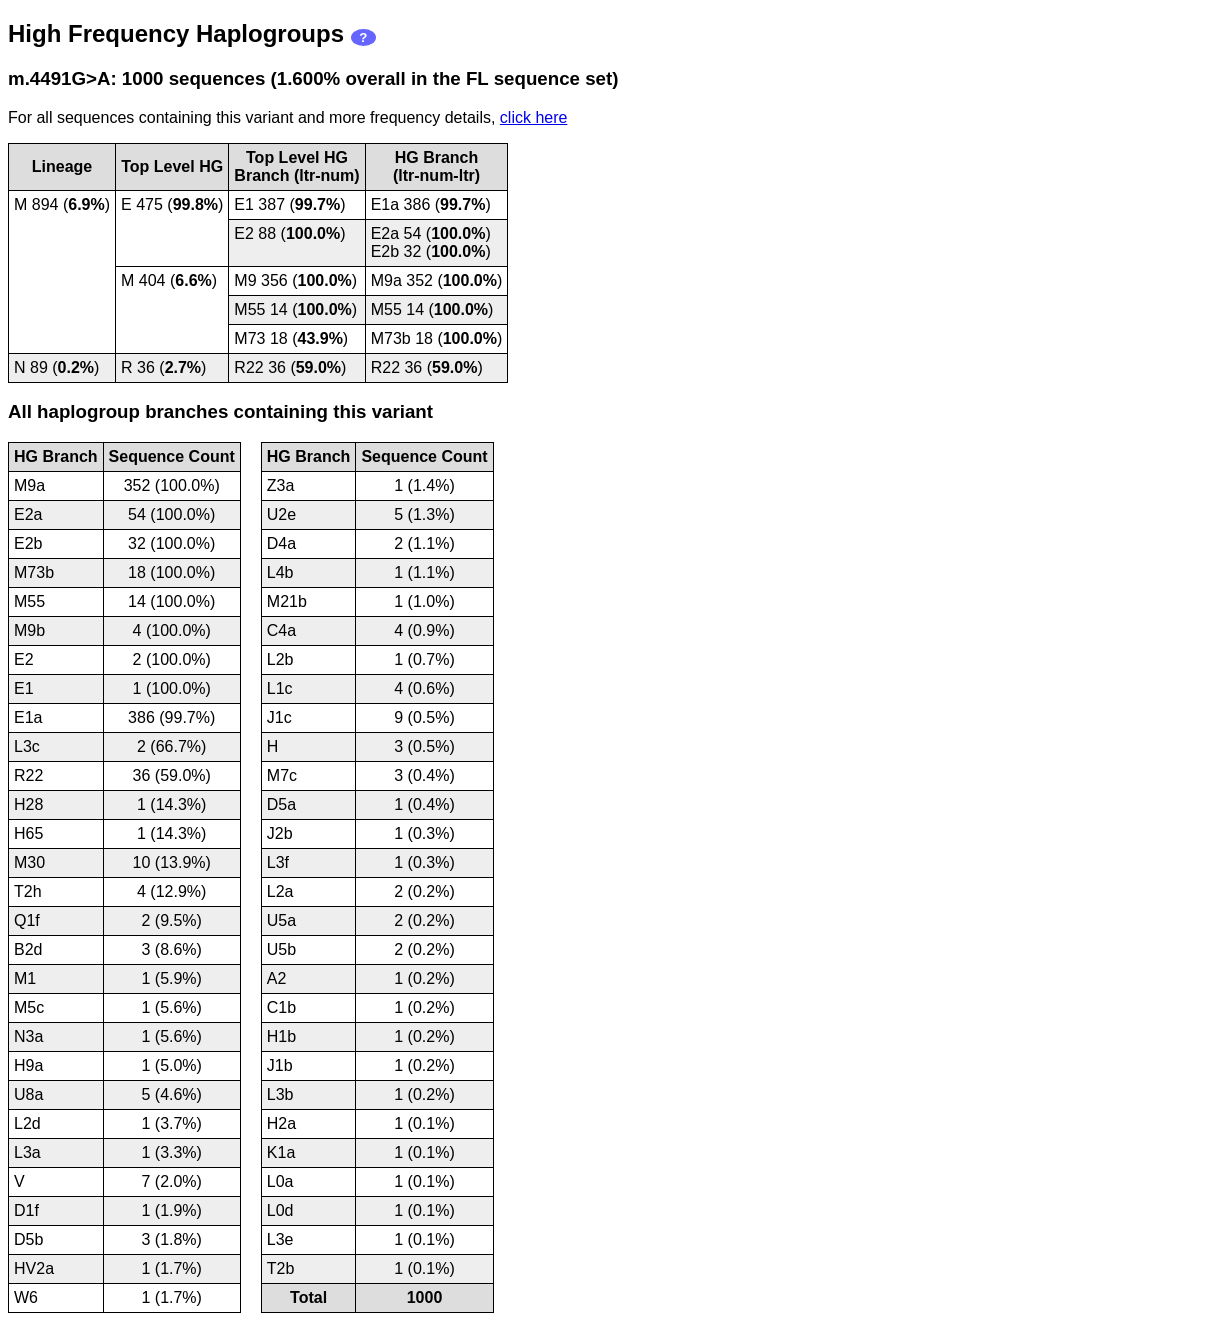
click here (534, 117)
